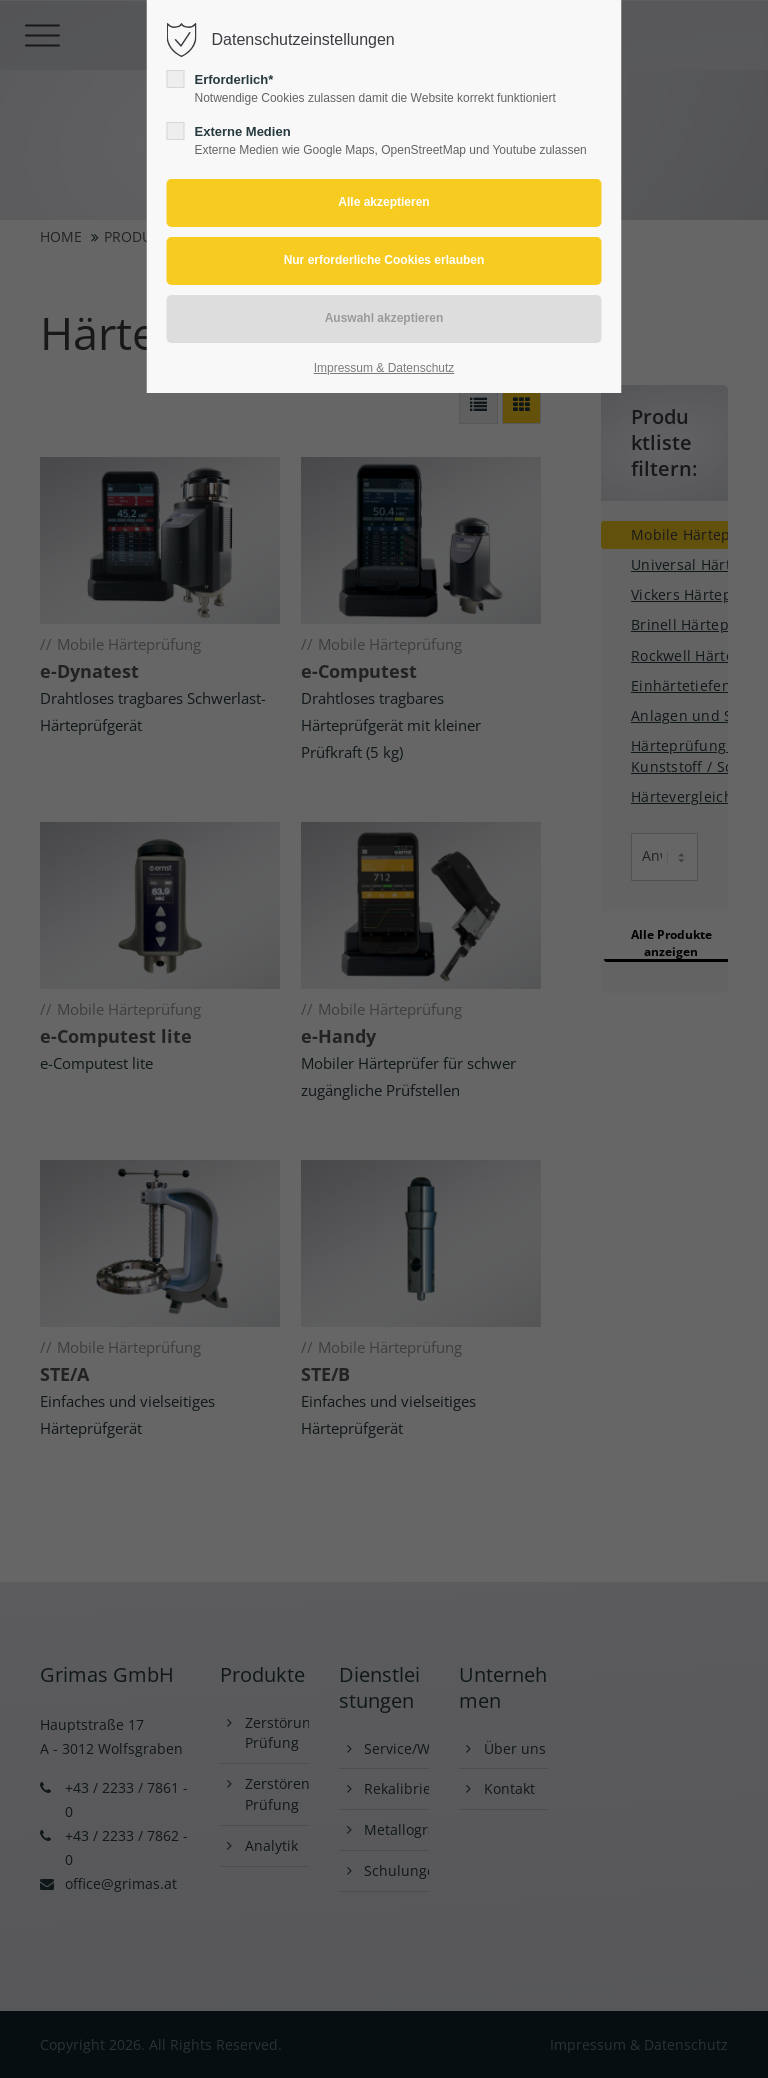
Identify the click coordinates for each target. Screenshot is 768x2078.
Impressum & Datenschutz (384, 368)
